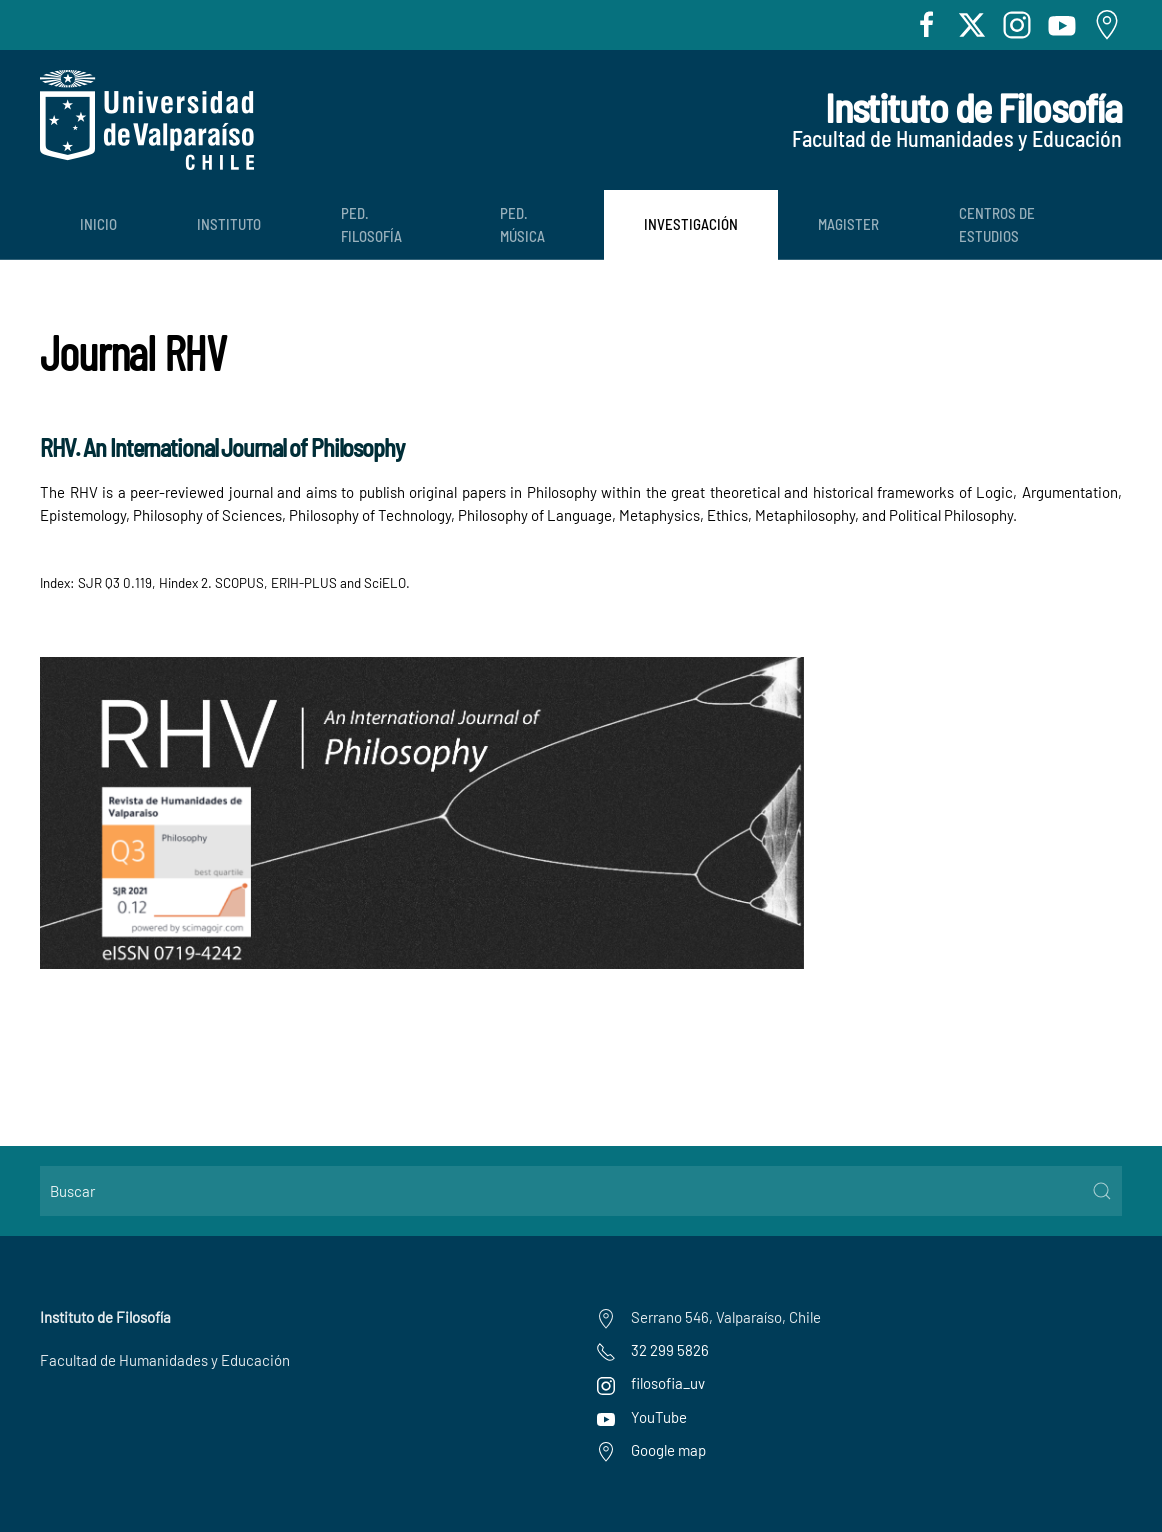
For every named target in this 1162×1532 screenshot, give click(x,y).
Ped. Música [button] (522, 224)
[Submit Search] (1102, 1191)
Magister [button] (848, 224)
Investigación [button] (691, 224)
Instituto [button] (229, 224)
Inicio (98, 224)
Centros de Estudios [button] (997, 224)
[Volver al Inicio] (147, 120)
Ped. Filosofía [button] (371, 224)
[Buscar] (581, 1191)
